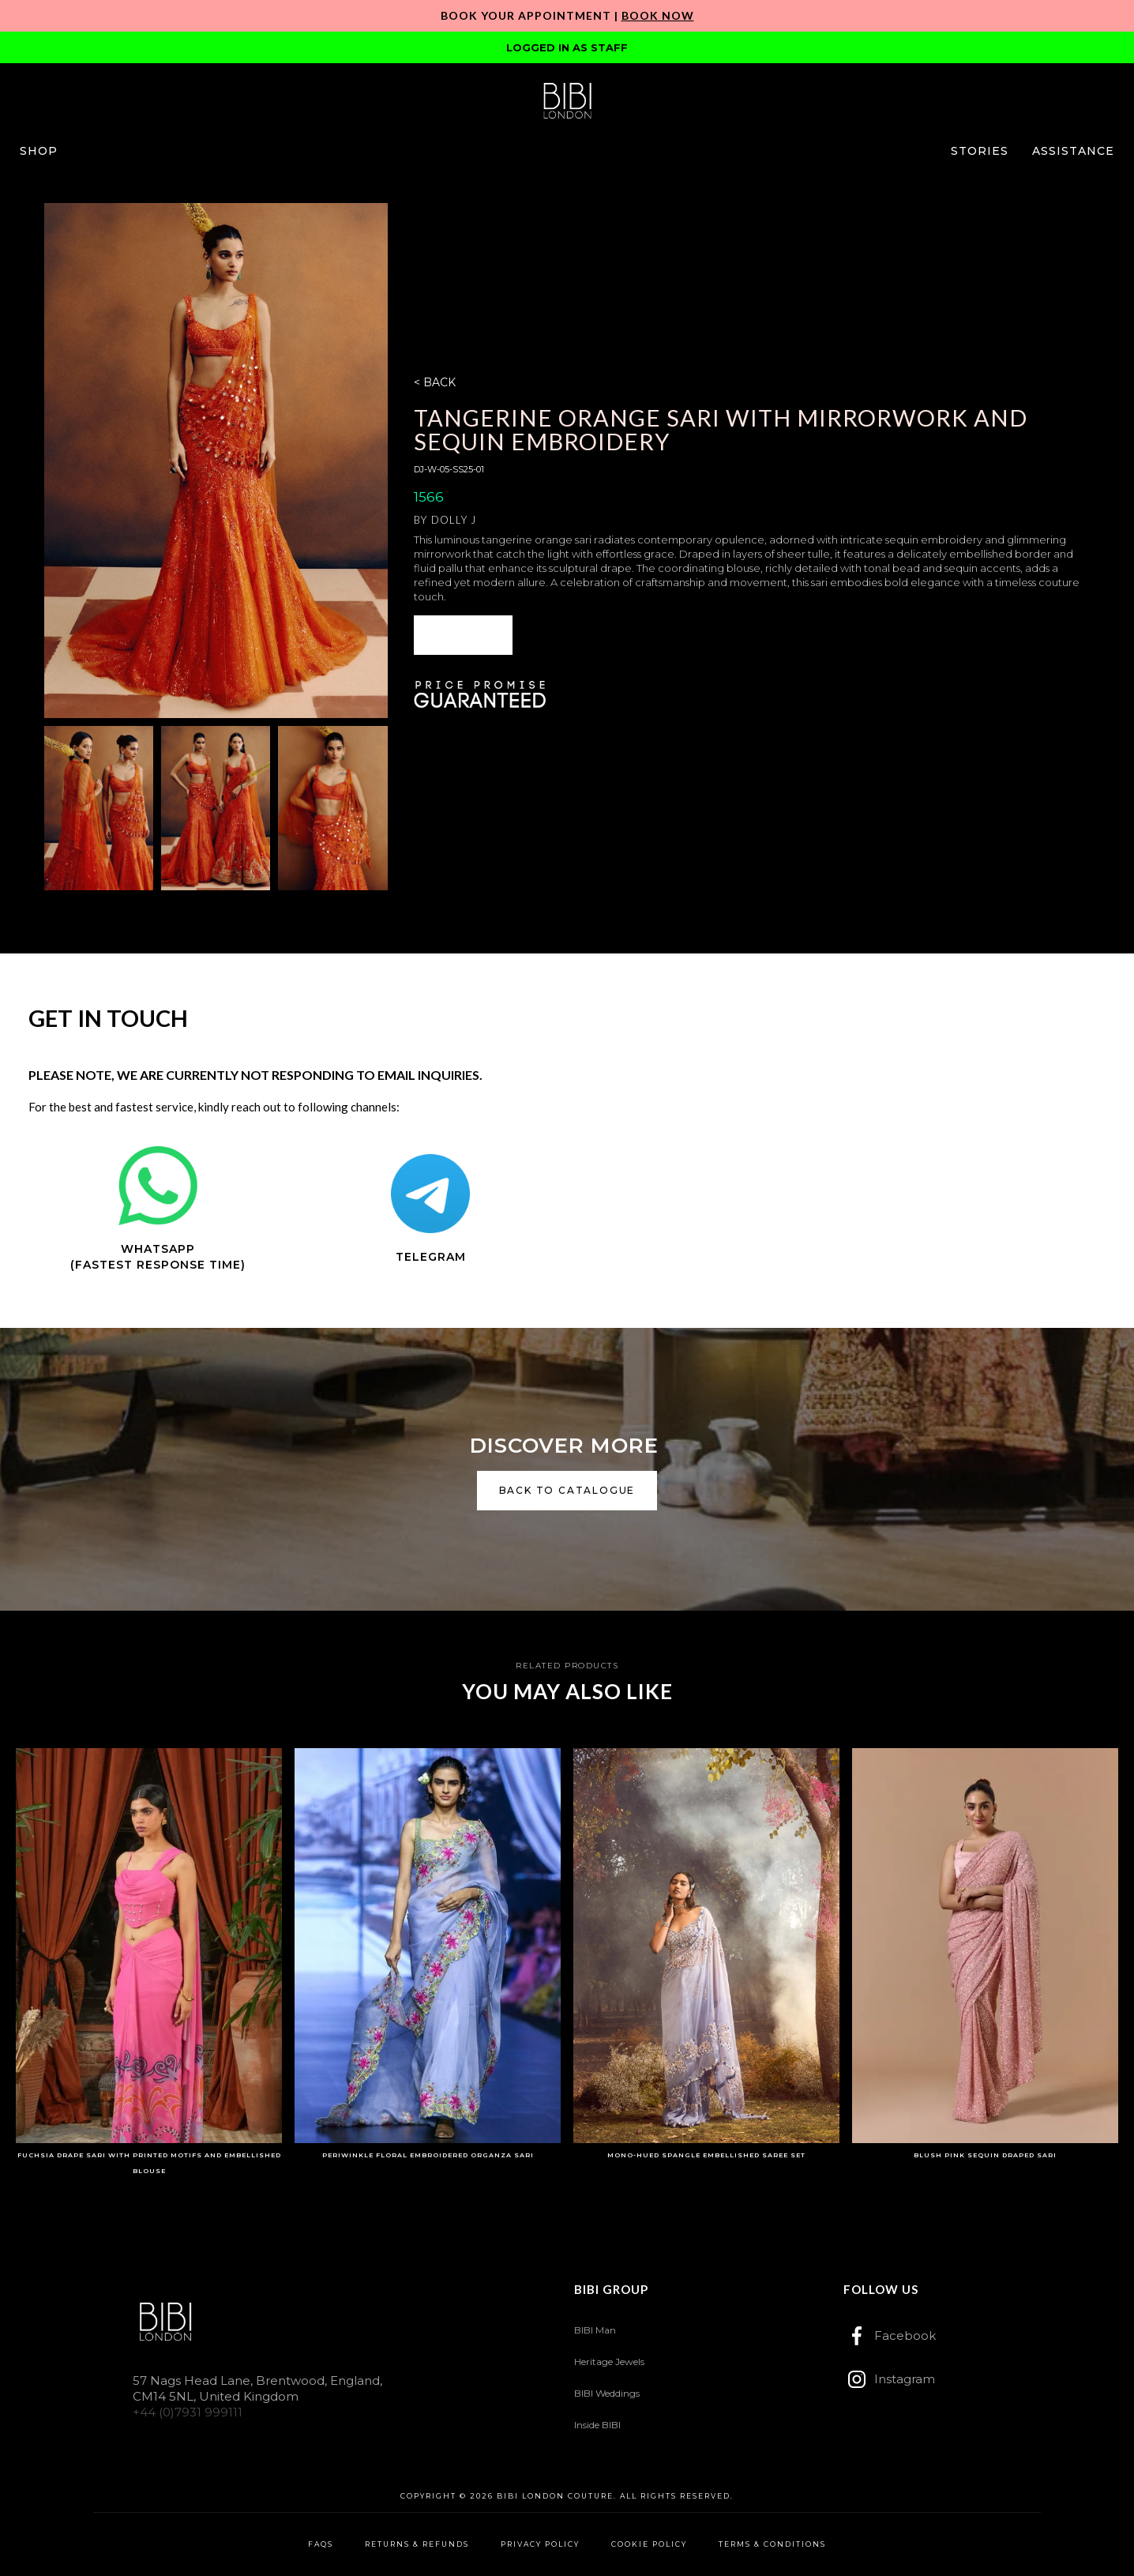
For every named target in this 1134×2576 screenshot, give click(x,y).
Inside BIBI (597, 2425)
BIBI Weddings (607, 2393)
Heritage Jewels (609, 2361)
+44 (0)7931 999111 (187, 2412)
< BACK (435, 382)
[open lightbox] (216, 460)
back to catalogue (567, 1490)
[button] (38, 151)
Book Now (657, 15)
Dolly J (453, 519)
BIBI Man (595, 2330)
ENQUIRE (463, 635)
